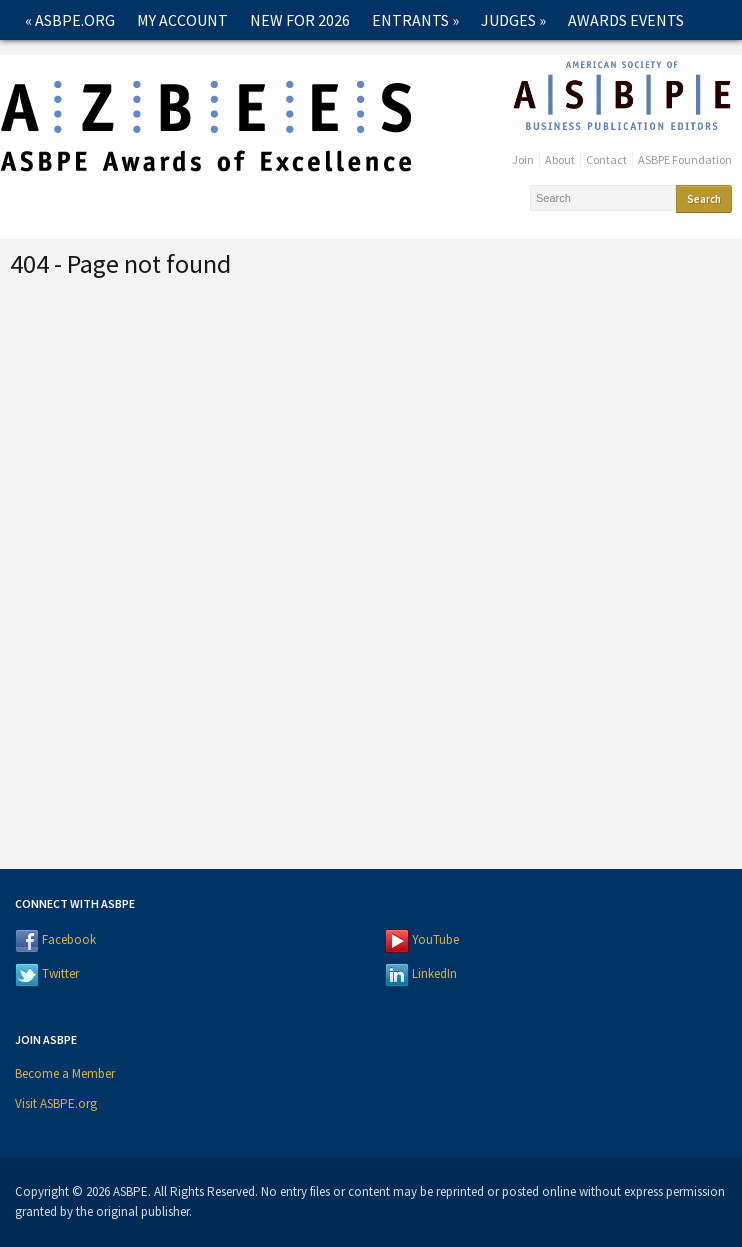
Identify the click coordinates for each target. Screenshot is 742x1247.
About (560, 159)
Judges (513, 20)
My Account (182, 20)
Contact (331, 60)
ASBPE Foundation (685, 159)
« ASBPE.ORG (70, 20)
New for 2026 (300, 20)
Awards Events (626, 20)
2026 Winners (81, 60)
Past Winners (217, 60)
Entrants (415, 20)
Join (523, 159)
